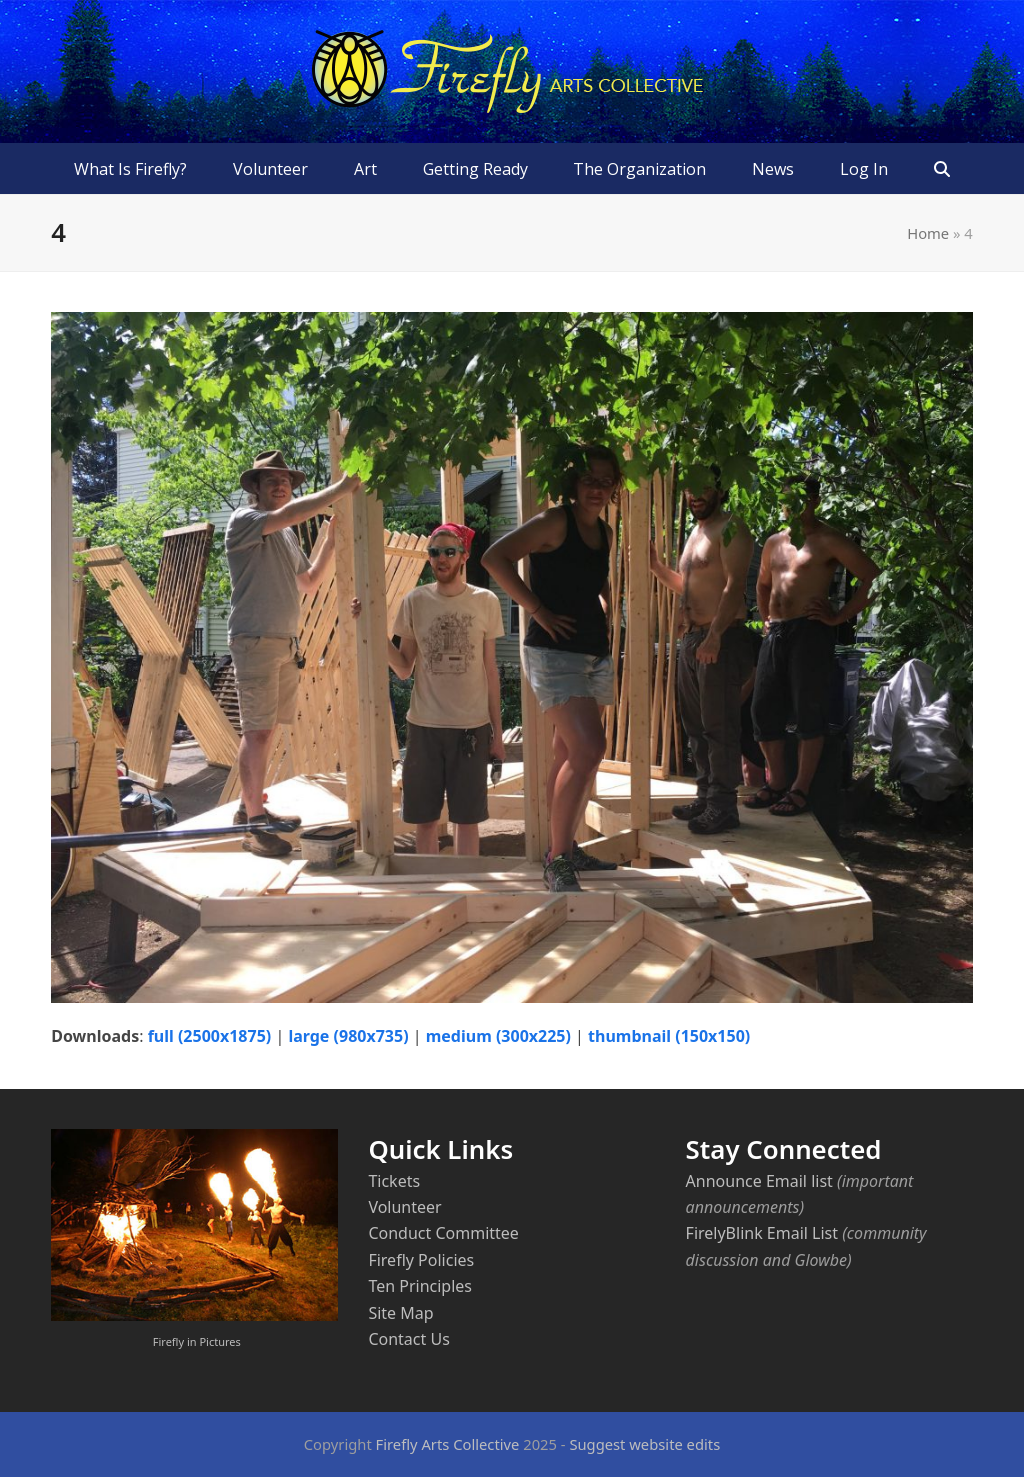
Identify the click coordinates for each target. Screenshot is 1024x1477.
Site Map (400, 1313)
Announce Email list (759, 1181)
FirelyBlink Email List (762, 1233)
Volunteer (404, 1207)
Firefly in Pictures (197, 1341)
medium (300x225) (498, 1036)
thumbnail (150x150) (669, 1036)
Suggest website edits (644, 1444)
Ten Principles (420, 1286)
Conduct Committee (443, 1233)
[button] (942, 169)
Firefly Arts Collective (448, 1444)
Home (928, 233)
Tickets (394, 1181)
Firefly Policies (421, 1260)
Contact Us (408, 1339)
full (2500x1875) (210, 1036)
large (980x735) (348, 1036)
